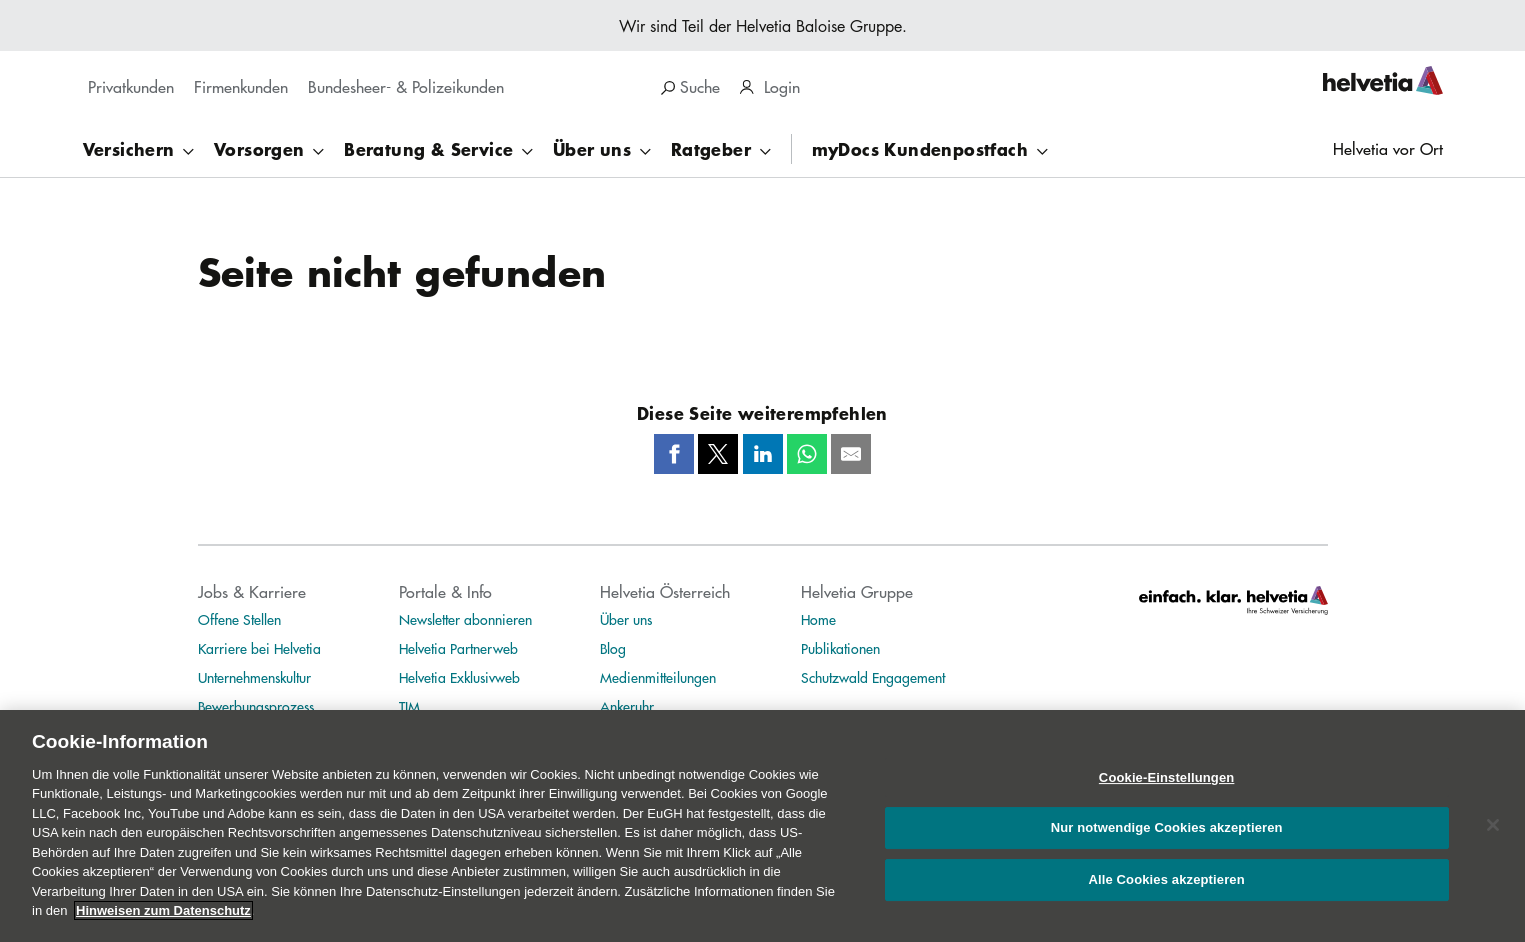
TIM (409, 706)
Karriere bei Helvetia (259, 648)
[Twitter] (718, 454)
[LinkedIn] (763, 454)
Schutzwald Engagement (873, 677)
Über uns (626, 619)
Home (818, 619)
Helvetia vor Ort (1388, 148)
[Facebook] (674, 454)
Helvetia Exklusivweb (459, 677)
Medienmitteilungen (658, 677)
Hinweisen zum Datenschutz (163, 919)
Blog (613, 648)
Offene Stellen (239, 619)
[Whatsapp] (807, 454)
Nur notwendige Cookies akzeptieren (1167, 836)
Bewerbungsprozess (256, 706)
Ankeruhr (627, 706)
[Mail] (851, 454)
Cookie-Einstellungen (1167, 785)
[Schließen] (1493, 833)
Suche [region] (690, 86)
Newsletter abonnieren (465, 619)
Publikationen (840, 648)
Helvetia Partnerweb (458, 648)
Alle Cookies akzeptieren (1166, 888)
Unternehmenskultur (254, 677)
